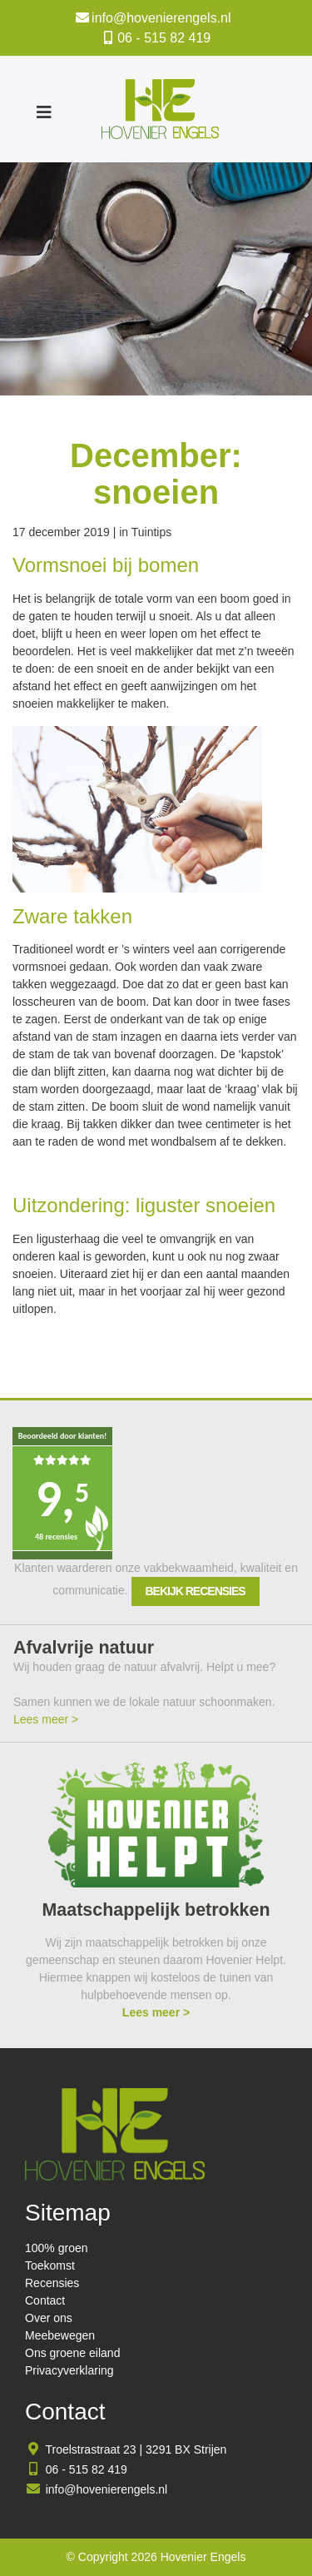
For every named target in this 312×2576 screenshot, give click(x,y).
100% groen (56, 2248)
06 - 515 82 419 (163, 38)
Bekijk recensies (195, 1591)
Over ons (48, 2318)
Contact (45, 2300)
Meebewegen (60, 2335)
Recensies (52, 2283)
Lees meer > (45, 1719)
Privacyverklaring (69, 2370)
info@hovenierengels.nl (161, 18)
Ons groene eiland (72, 2353)
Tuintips (151, 532)
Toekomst (50, 2265)
